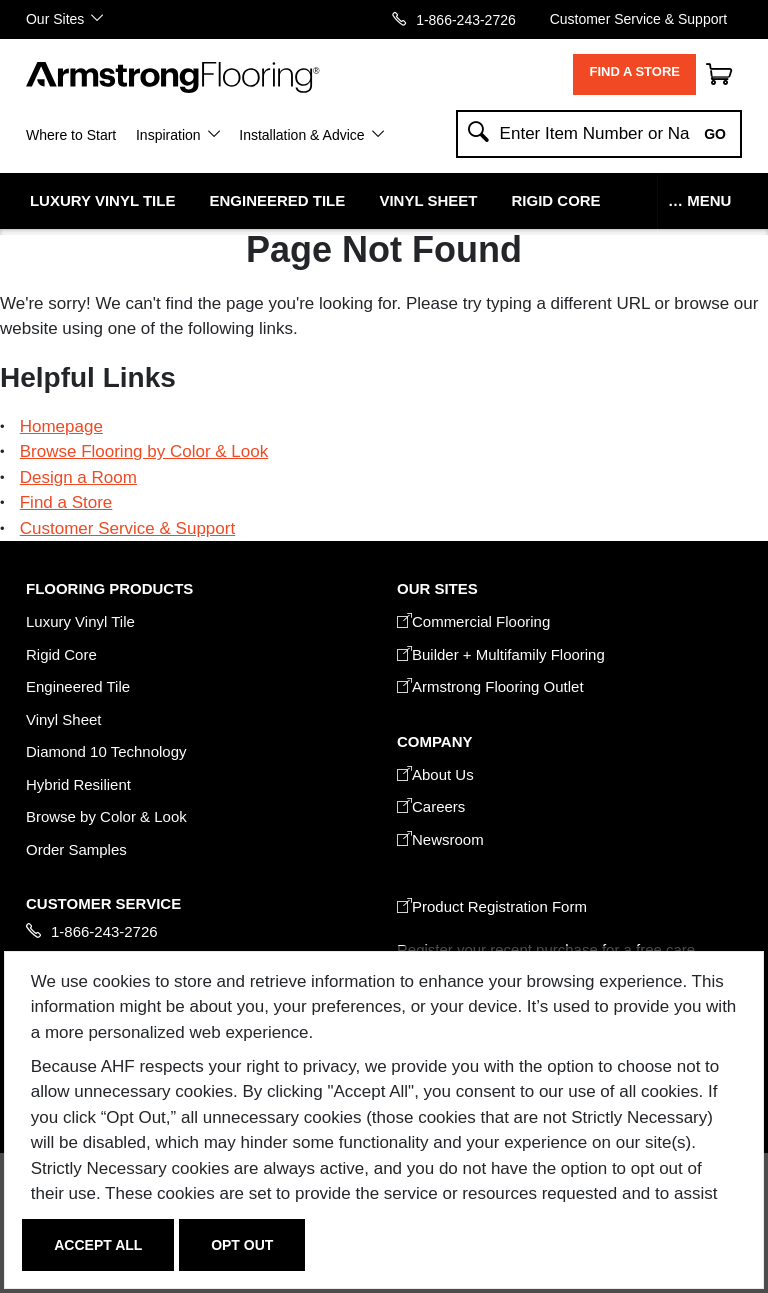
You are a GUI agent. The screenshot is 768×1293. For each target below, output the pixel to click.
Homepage (61, 426)
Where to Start (71, 135)
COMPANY (434, 741)
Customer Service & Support (638, 18)
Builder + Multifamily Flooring (501, 654)
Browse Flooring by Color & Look (144, 451)
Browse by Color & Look (106, 816)
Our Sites (55, 18)
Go (715, 134)
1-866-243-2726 (466, 19)
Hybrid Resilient (78, 784)
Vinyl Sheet (428, 200)
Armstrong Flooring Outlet (490, 686)
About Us (435, 774)
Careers (431, 806)
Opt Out (242, 1245)
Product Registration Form (492, 906)
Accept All (98, 1245)
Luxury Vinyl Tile (102, 200)
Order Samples (76, 849)
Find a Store (634, 71)
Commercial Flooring (473, 621)
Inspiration (168, 135)
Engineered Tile (278, 200)
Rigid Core (556, 200)
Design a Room (78, 477)
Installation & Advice (301, 135)
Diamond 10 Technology (106, 751)
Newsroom (440, 839)
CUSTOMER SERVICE (103, 903)
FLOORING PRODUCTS (109, 588)
